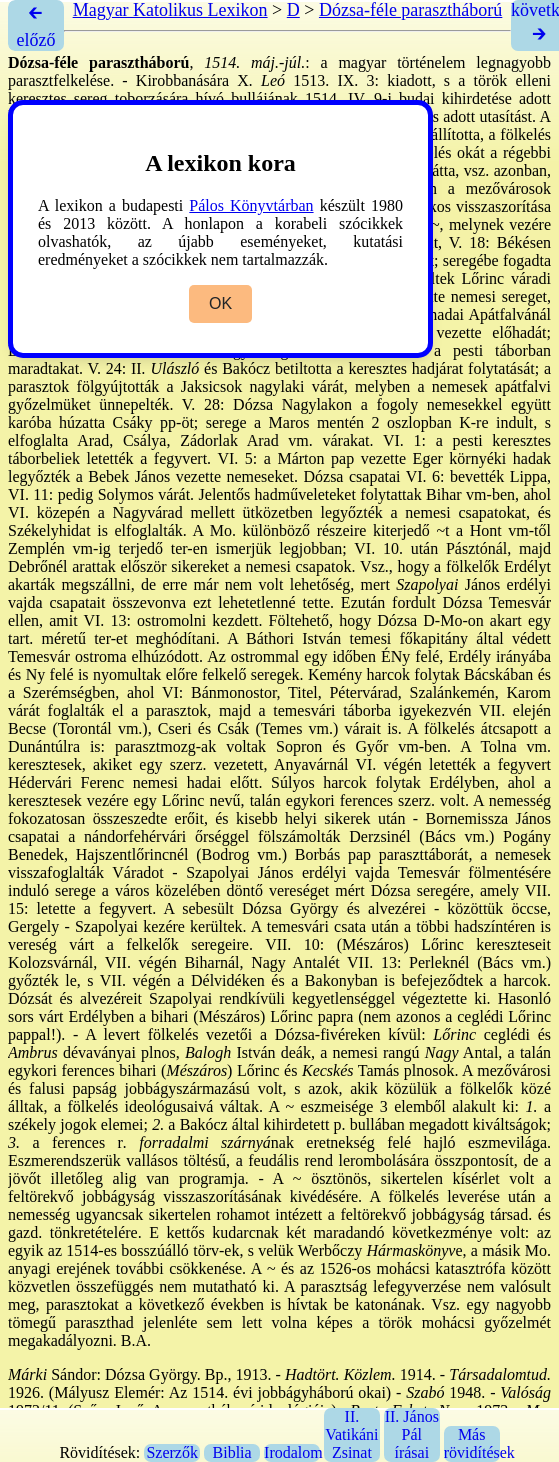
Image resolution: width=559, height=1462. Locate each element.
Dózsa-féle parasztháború (410, 10)
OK (220, 303)
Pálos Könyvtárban (251, 205)
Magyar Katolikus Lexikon (170, 10)
